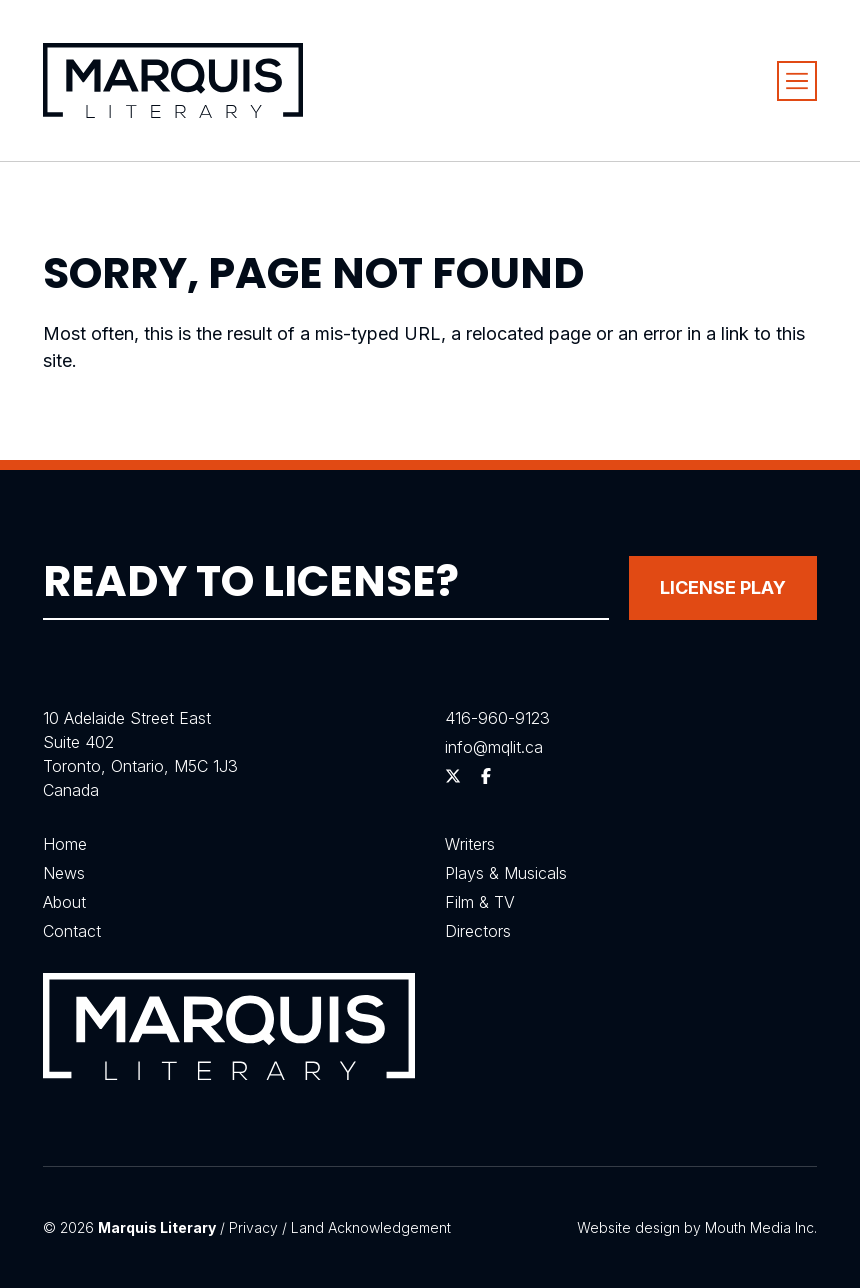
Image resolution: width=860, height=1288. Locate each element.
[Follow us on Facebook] (486, 776)
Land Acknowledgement (371, 1227)
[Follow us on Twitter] (453, 776)
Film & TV (480, 902)
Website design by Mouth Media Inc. (697, 1227)
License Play (723, 587)
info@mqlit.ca (494, 747)
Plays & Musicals (506, 873)
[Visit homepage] (173, 80)
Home (65, 844)
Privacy (253, 1227)
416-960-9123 (497, 718)
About (64, 902)
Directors (478, 931)
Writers (470, 844)
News (64, 873)
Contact (72, 931)
